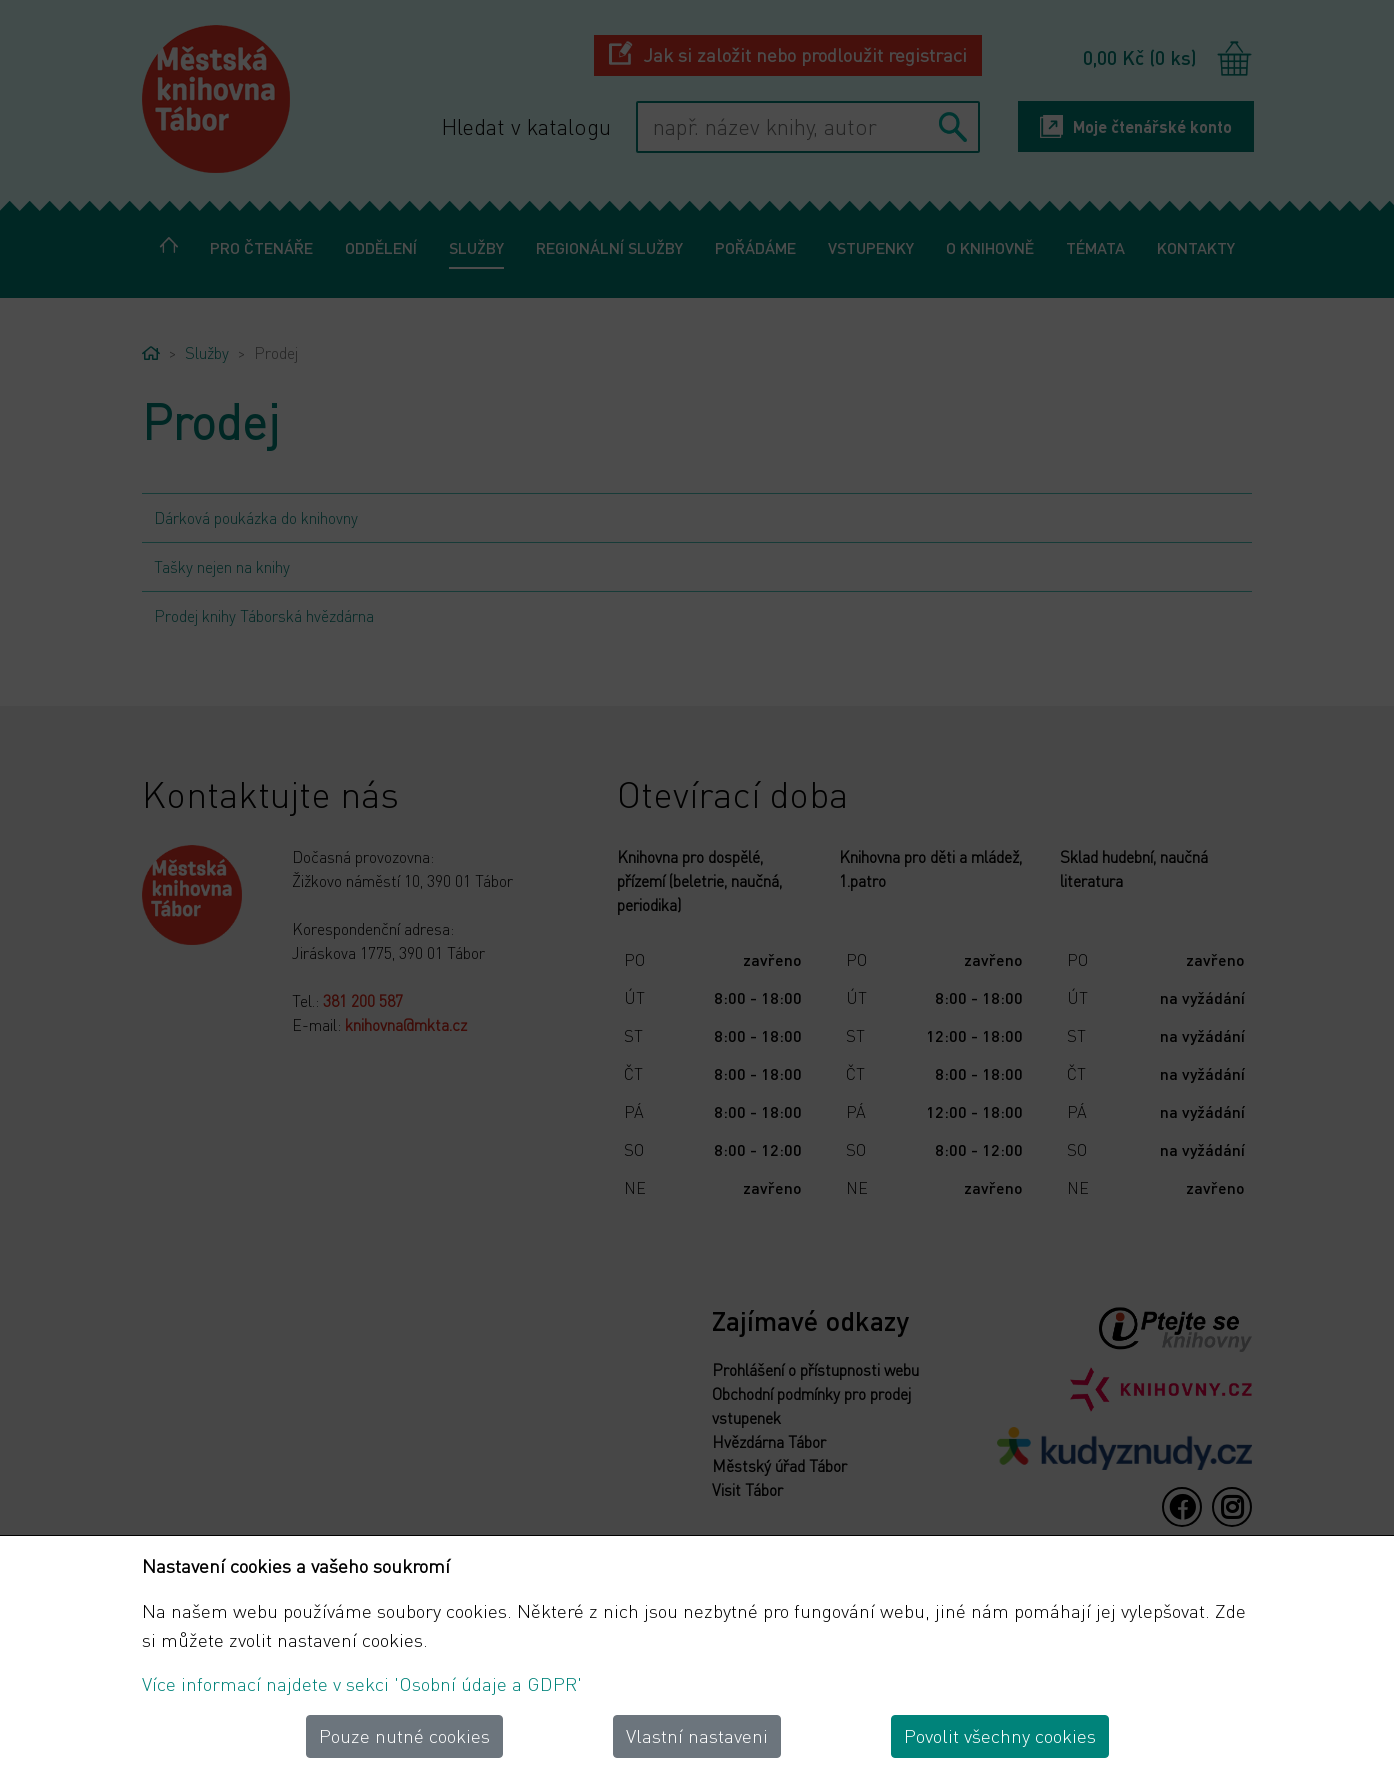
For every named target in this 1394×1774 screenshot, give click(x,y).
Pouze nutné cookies (404, 1735)
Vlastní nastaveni (697, 1735)
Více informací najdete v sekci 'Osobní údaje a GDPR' (362, 1683)
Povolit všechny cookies (1000, 1735)
